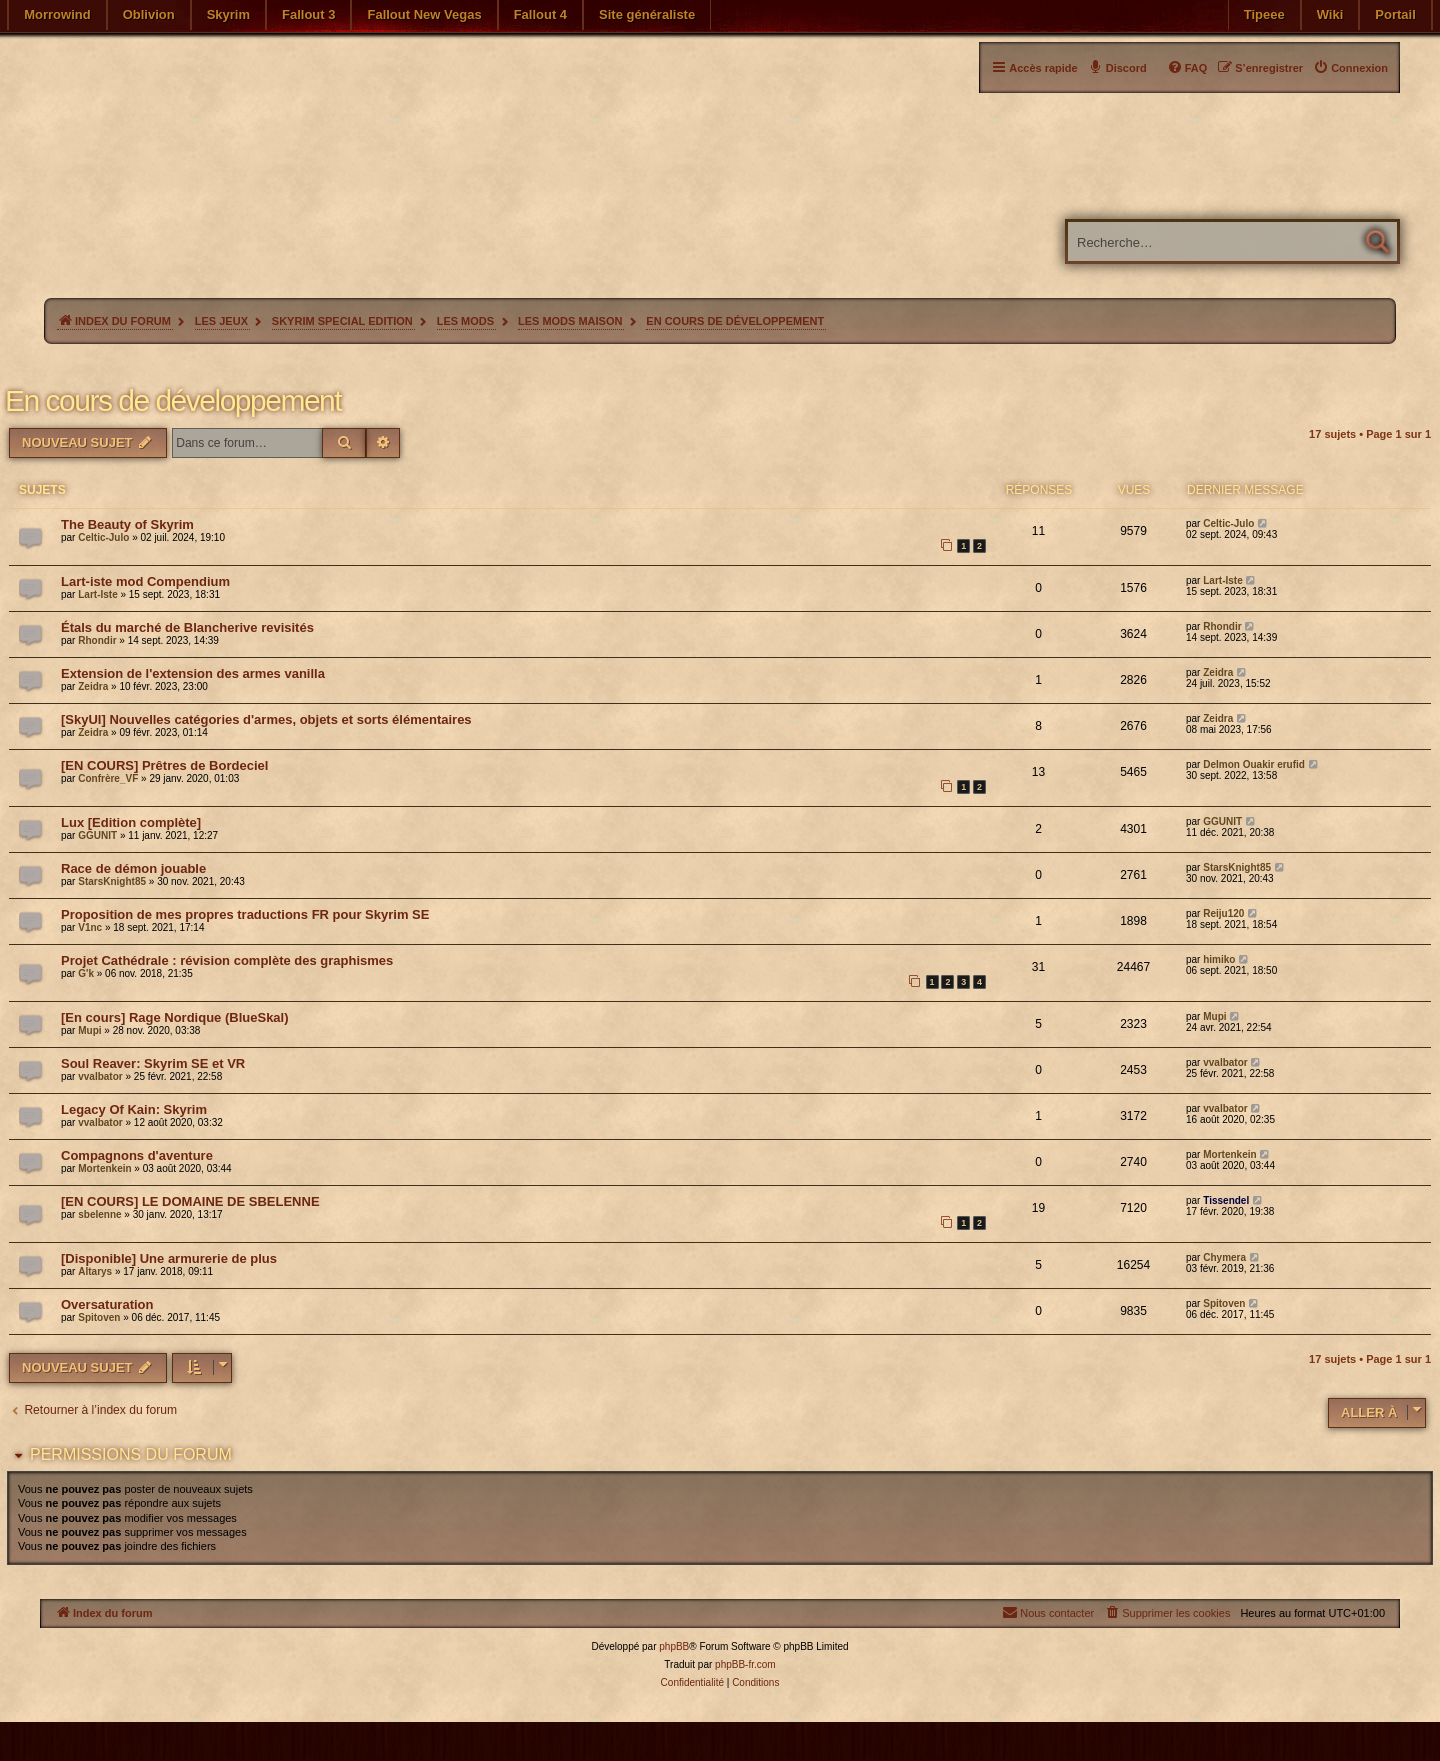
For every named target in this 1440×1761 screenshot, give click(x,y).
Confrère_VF (108, 778)
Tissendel (1226, 1200)
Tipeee (1264, 14)
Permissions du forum (131, 1454)
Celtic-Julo (103, 537)
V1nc (90, 927)
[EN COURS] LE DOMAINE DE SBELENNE (190, 1201)
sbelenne (99, 1214)
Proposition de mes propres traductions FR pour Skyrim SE (245, 914)
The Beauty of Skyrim (127, 524)
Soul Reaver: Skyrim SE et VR (153, 1063)
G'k (86, 973)
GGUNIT (97, 835)
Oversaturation (107, 1304)
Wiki (1330, 14)
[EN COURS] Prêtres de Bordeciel (164, 765)
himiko (1219, 959)
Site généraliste (647, 14)
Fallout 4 (540, 14)
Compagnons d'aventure (137, 1155)
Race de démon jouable (133, 868)
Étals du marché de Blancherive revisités (187, 627)
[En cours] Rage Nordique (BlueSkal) (175, 1017)
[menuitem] (1350, 68)
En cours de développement (173, 400)
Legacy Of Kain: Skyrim (134, 1109)
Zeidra (93, 686)
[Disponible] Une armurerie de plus (169, 1258)
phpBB (674, 1646)
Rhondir (97, 640)
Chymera (1224, 1257)
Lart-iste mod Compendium (145, 581)
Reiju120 (1223, 913)
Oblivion (149, 14)
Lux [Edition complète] (131, 822)
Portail (1395, 14)
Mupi (89, 1030)
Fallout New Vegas (424, 14)
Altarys (95, 1271)
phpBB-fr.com (745, 1664)
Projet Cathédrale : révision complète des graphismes (227, 960)
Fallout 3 (308, 14)
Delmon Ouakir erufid (1254, 764)
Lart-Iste (97, 594)
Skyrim (228, 14)
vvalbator (100, 1076)
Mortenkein (104, 1168)
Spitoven (99, 1317)
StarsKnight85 (112, 881)
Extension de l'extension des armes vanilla (193, 673)
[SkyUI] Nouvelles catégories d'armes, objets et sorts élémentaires (266, 719)
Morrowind (57, 14)
